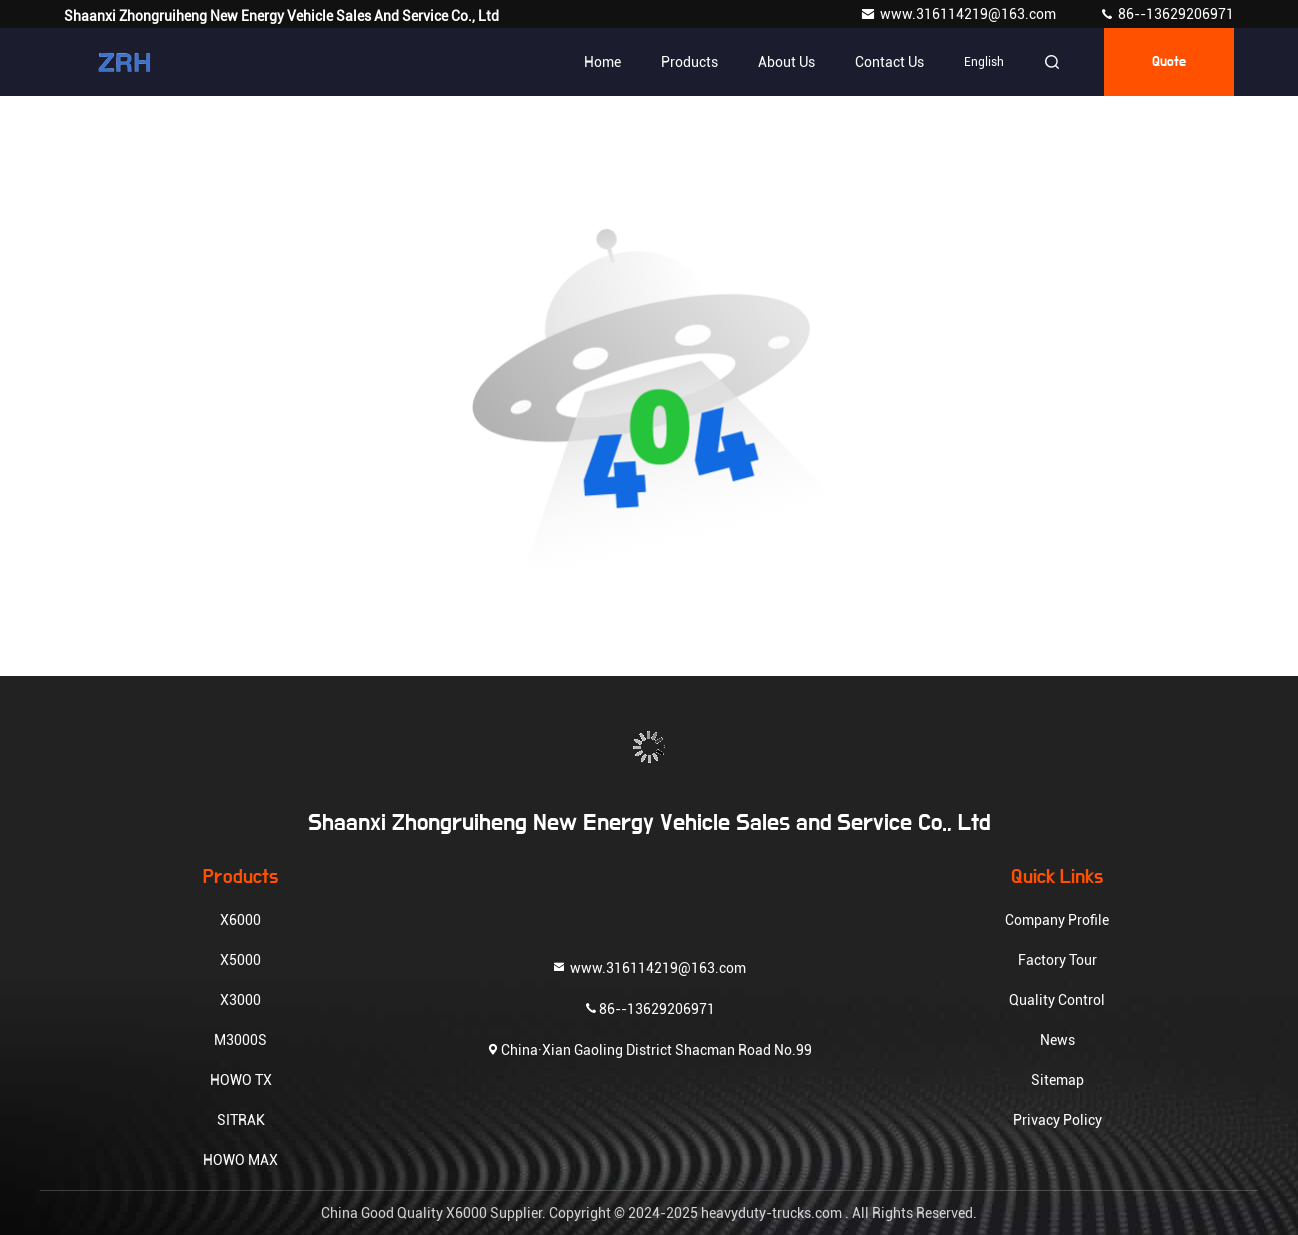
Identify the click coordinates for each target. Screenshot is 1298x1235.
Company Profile (1057, 920)
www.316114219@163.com (959, 14)
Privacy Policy (1057, 1120)
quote (1169, 62)
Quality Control (1057, 1000)
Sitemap (1057, 1080)
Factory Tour (1057, 960)
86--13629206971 (1166, 14)
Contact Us (889, 62)
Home (602, 62)
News (1057, 1040)
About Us (786, 62)
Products (689, 62)
